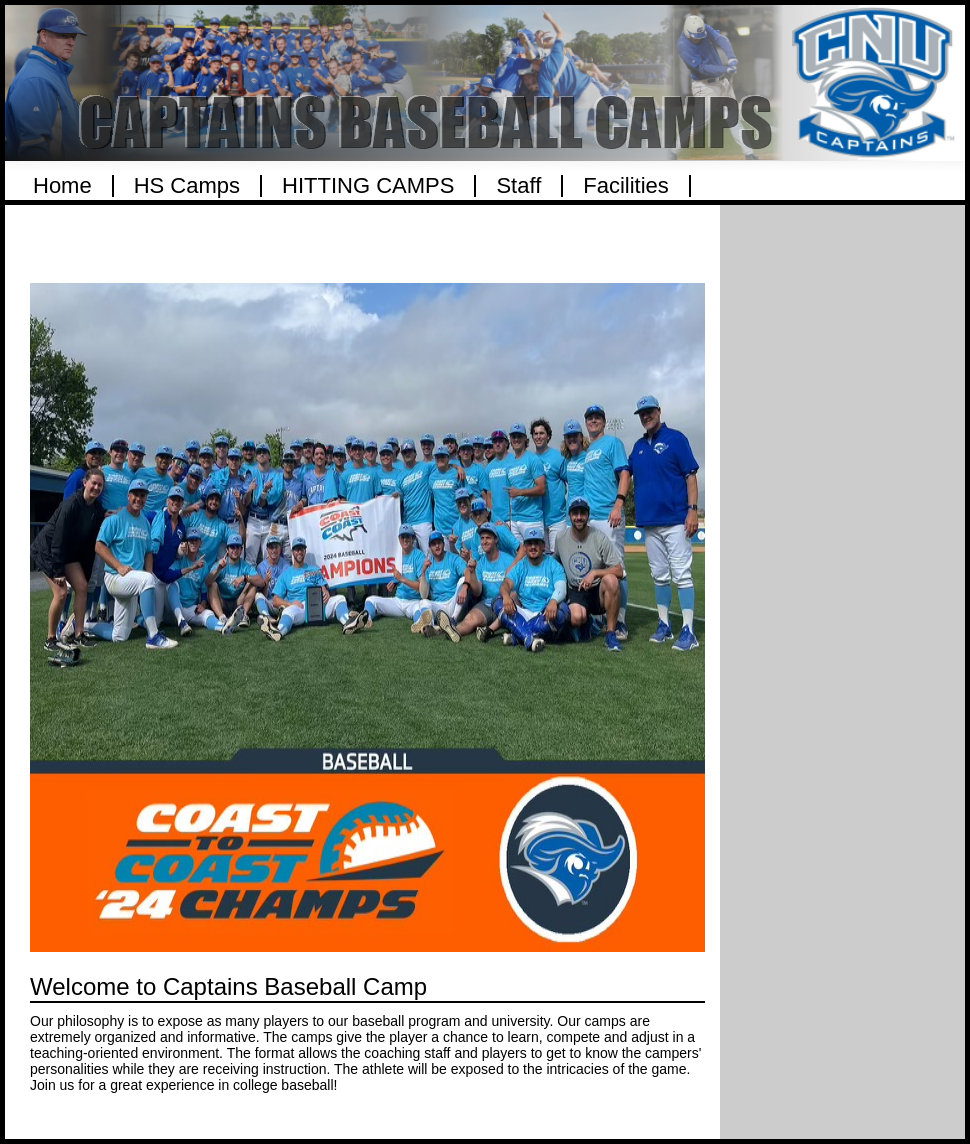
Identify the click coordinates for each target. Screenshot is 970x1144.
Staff (518, 186)
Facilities (626, 186)
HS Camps (187, 186)
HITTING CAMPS (368, 186)
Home (62, 186)
